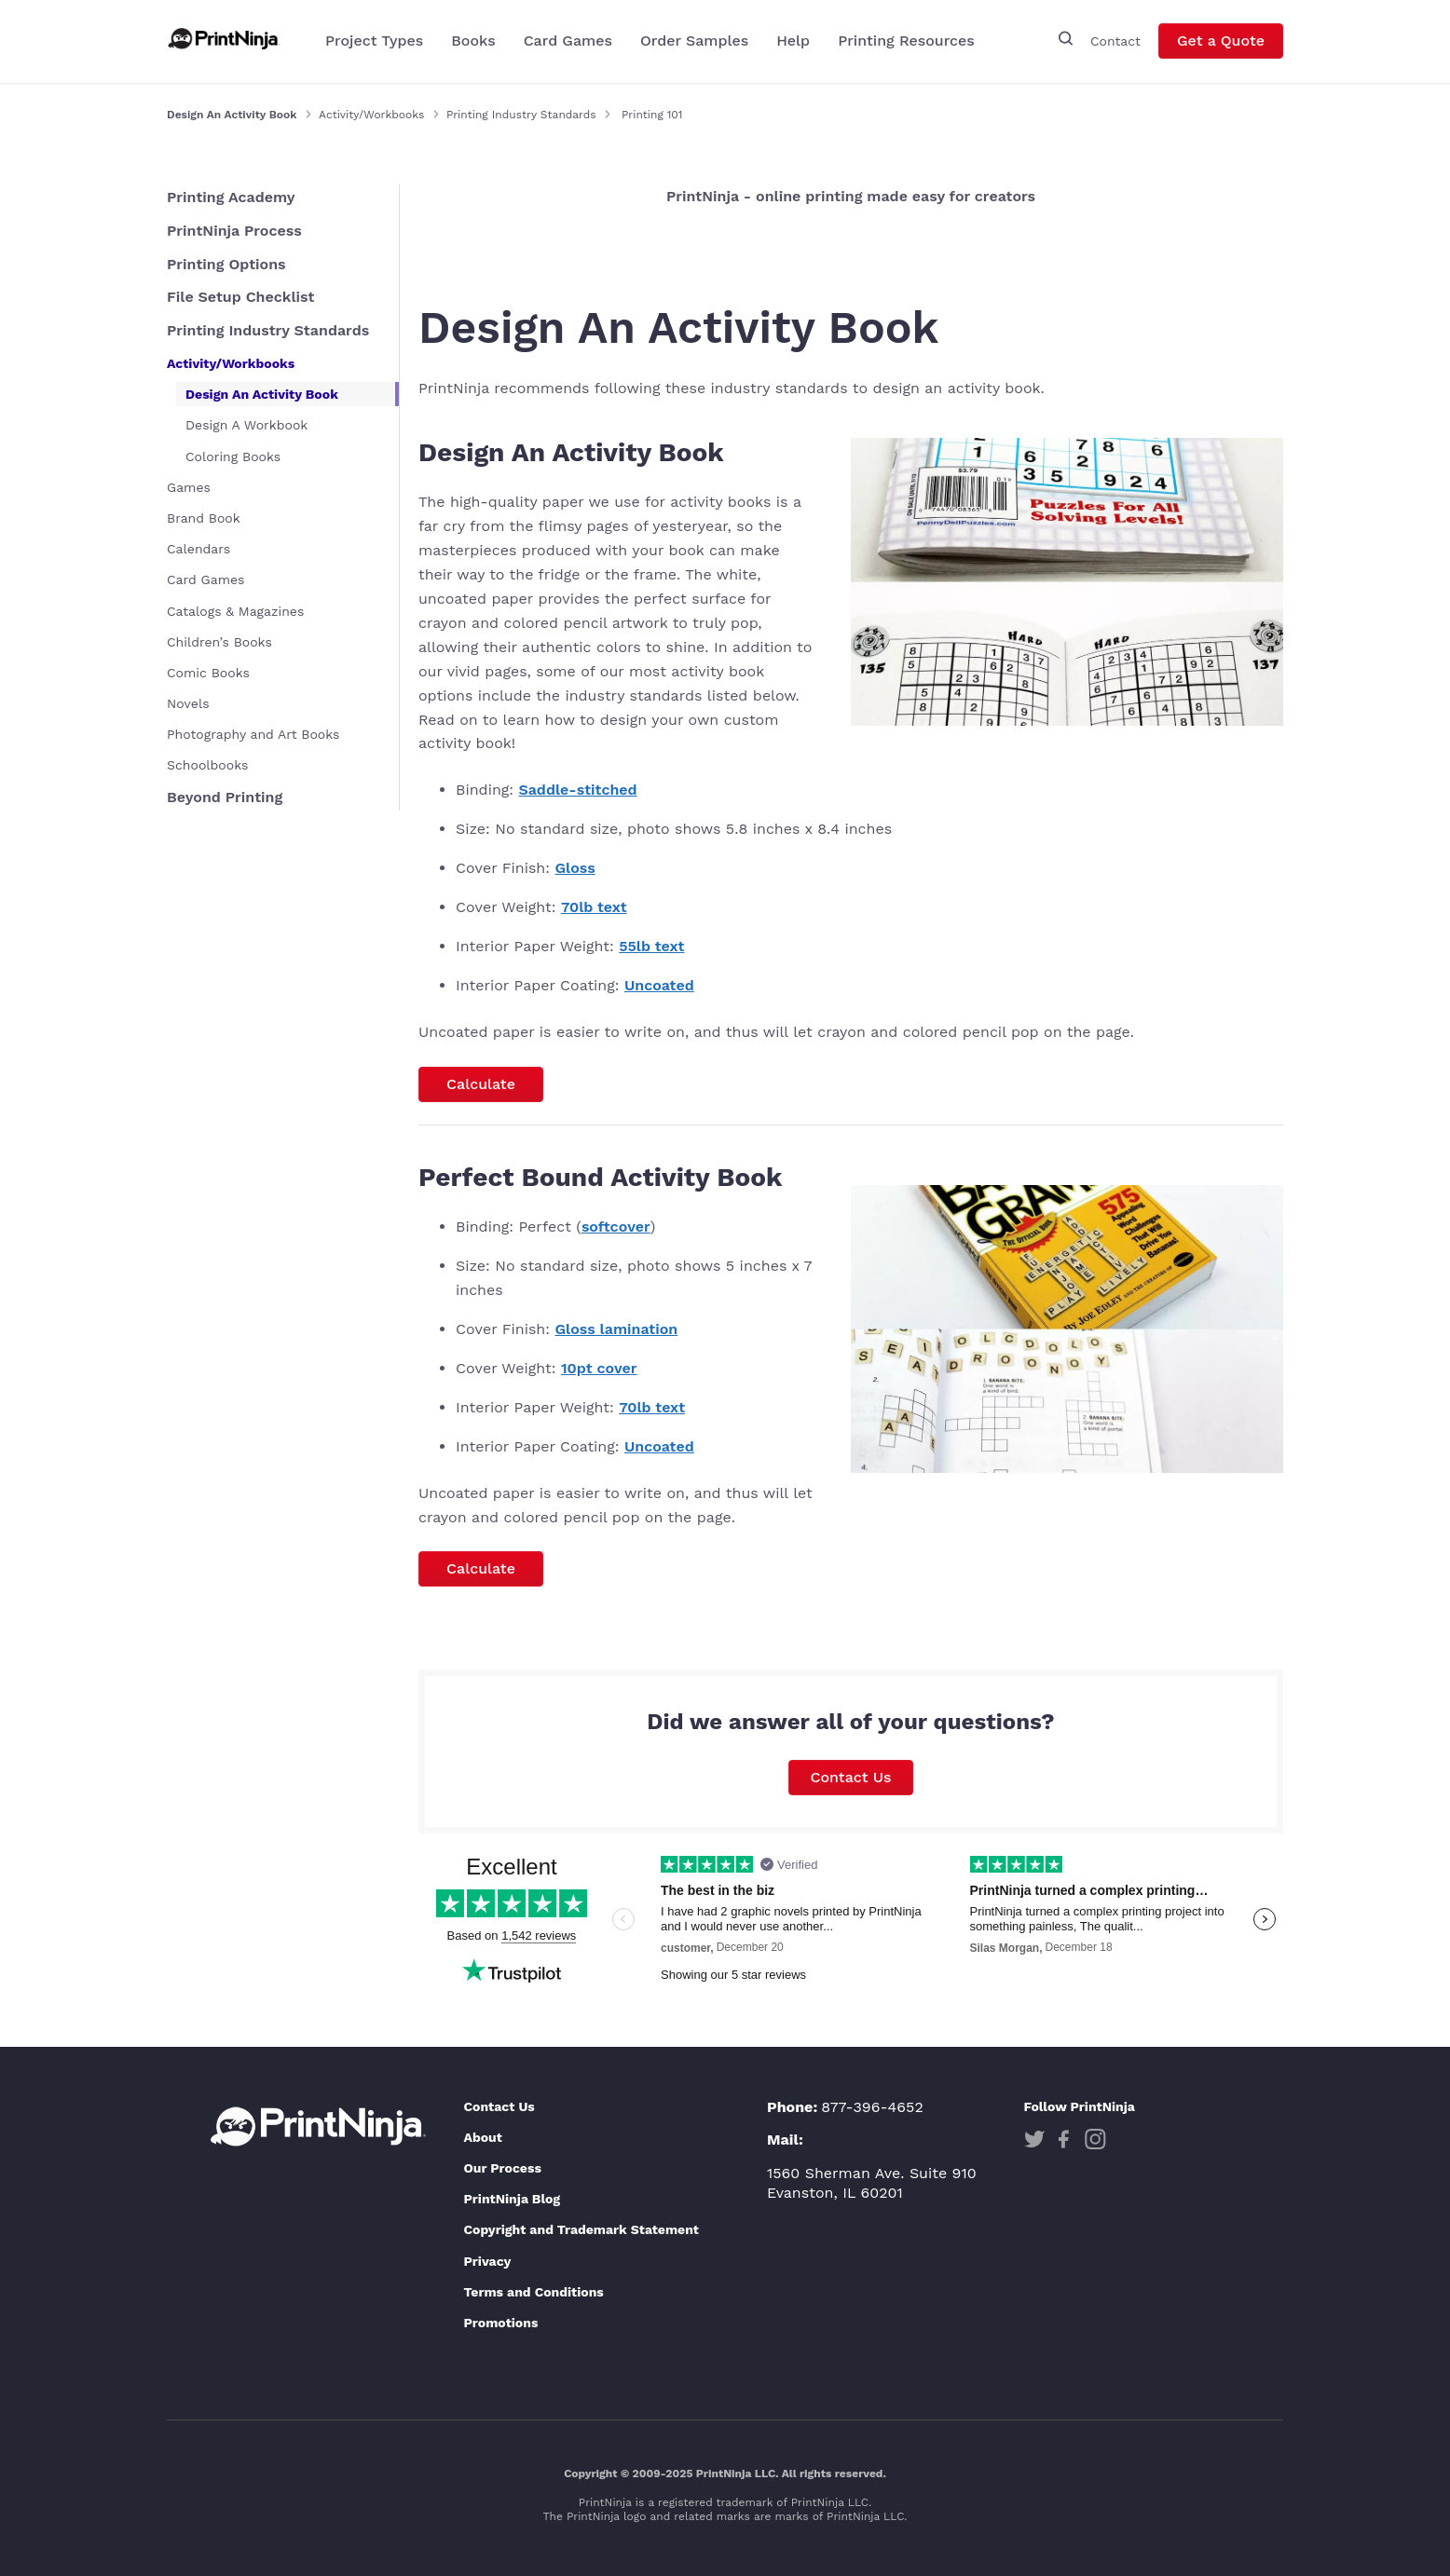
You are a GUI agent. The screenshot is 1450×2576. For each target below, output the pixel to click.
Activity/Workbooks (371, 114)
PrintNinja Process (234, 230)
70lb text (594, 907)
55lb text (651, 946)
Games (189, 487)
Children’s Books (219, 641)
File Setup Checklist (240, 297)
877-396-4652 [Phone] (872, 2107)
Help (793, 43)
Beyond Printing (224, 797)
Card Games (568, 43)
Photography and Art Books (253, 734)
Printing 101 (652, 114)
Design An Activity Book (261, 394)
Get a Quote (1221, 43)
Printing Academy (231, 197)
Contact (1115, 42)
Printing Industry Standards (521, 114)
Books (473, 43)
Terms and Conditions (533, 2291)
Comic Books (208, 672)
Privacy (487, 2261)
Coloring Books (232, 456)
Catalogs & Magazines (235, 611)
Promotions (500, 2322)
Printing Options (226, 264)
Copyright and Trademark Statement (581, 2229)
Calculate (480, 1084)
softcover (615, 1226)
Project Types (374, 43)
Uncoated (659, 985)
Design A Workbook (246, 424)
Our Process (501, 2167)
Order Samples (694, 43)
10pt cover (599, 1368)
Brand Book (203, 518)
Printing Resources (906, 43)
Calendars (198, 548)
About (482, 2137)
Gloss (574, 868)
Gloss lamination (615, 1329)
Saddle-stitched (578, 789)
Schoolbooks (207, 764)
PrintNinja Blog (511, 2198)
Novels (188, 703)
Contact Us (851, 1777)
